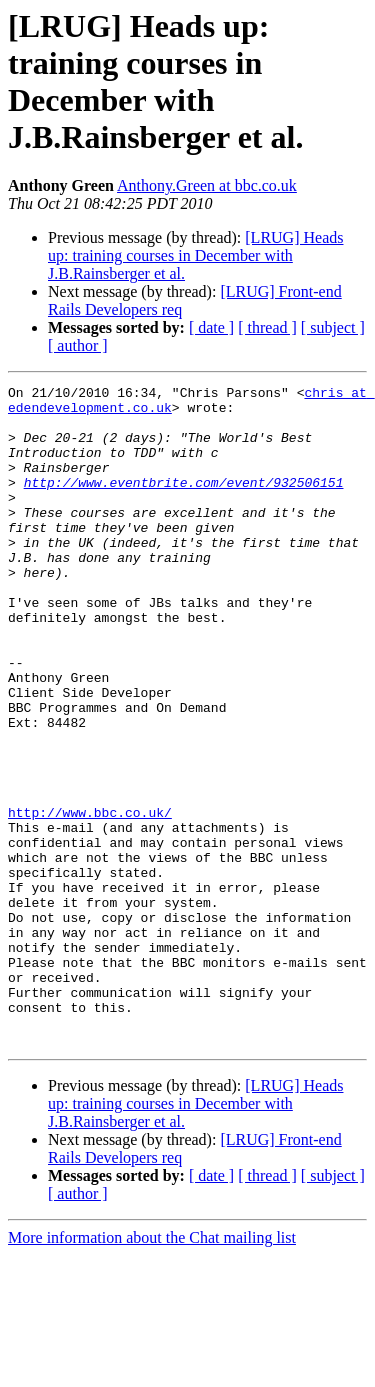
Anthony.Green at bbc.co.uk (207, 185)
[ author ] (78, 345)
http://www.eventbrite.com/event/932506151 (184, 503)
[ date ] (211, 327)
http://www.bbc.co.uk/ (90, 899)
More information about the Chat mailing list (152, 1369)
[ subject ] (333, 327)
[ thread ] (267, 327)
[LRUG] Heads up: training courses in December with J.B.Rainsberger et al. (195, 255)
